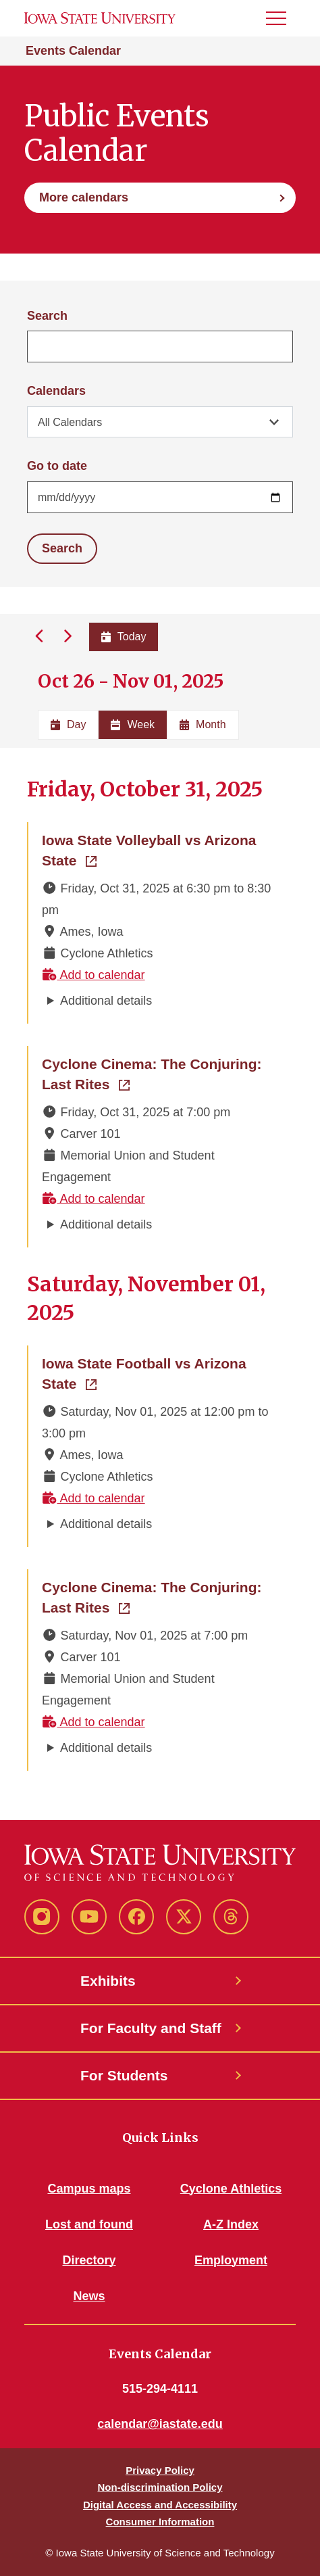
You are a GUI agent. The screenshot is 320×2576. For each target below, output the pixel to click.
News (89, 2296)
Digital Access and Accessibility (160, 2504)
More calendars (83, 197)
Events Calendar (73, 50)
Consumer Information (160, 2521)
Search (47, 316)
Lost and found (89, 2224)
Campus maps (88, 2188)
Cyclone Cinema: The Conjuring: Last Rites (160, 1074)
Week (133, 724)
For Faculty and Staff (150, 2028)
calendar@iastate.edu (160, 2424)
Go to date (57, 466)
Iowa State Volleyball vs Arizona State (152, 850)
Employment (230, 2260)
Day (68, 724)
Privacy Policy (160, 2470)
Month (202, 724)
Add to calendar (93, 975)
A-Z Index (231, 2224)
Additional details (106, 1000)
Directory (88, 2260)
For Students (124, 2075)
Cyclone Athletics (231, 2188)
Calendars (56, 391)
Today (123, 636)
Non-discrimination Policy (159, 2487)
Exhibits (108, 1980)
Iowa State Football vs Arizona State (152, 1373)
